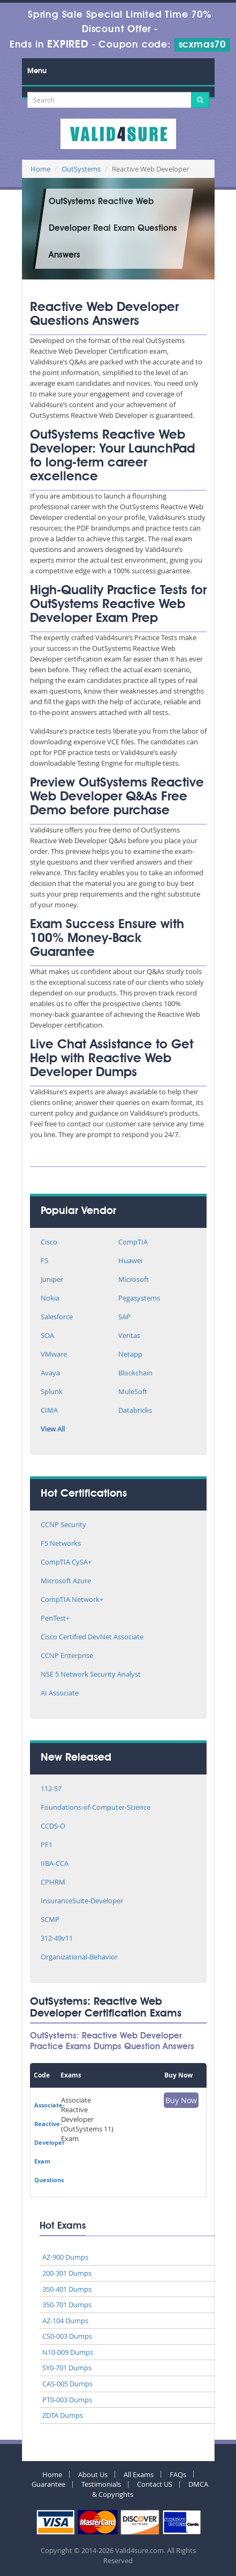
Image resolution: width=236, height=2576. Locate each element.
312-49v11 (57, 1939)
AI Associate (60, 1694)
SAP (124, 1317)
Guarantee (48, 2484)
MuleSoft (132, 1392)
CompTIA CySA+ (66, 1563)
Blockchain (135, 1373)
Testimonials (101, 2484)
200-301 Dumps (67, 2273)
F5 (44, 1261)
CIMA (49, 1411)
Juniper (52, 1280)
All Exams (139, 2474)
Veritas (129, 1336)
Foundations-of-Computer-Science (95, 1808)
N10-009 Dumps (67, 2352)
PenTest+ (55, 1619)
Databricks (135, 1411)
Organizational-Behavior (79, 1958)
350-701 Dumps (67, 2304)
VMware (54, 1355)
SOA (47, 1336)
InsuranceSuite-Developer (82, 1901)
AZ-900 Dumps (65, 2257)
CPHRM (53, 1883)
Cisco (49, 1243)
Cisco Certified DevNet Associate (92, 1637)
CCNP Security (63, 1525)
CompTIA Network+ (72, 1600)
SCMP (50, 1920)
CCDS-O (53, 1827)
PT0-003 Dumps (67, 2399)
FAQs (178, 2474)
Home (40, 169)
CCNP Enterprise (67, 1656)
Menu (37, 71)
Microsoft (133, 1280)
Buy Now (181, 2100)
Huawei (130, 1261)
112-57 (51, 1789)
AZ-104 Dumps (65, 2320)
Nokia (50, 1299)
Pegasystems (139, 1299)
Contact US (154, 2484)
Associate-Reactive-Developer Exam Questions (49, 2142)
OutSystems (81, 169)
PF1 (46, 1845)
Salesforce (57, 1317)
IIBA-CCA (54, 1864)
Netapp (130, 1355)
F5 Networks (61, 1544)
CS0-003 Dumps (67, 2336)
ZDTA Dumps (62, 2415)
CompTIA (133, 1243)
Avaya (50, 1373)
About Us (93, 2474)
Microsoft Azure (66, 1581)
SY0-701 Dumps (67, 2367)
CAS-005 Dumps (67, 2383)
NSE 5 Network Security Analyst (91, 1675)
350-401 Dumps (67, 2289)
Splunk (52, 1392)
